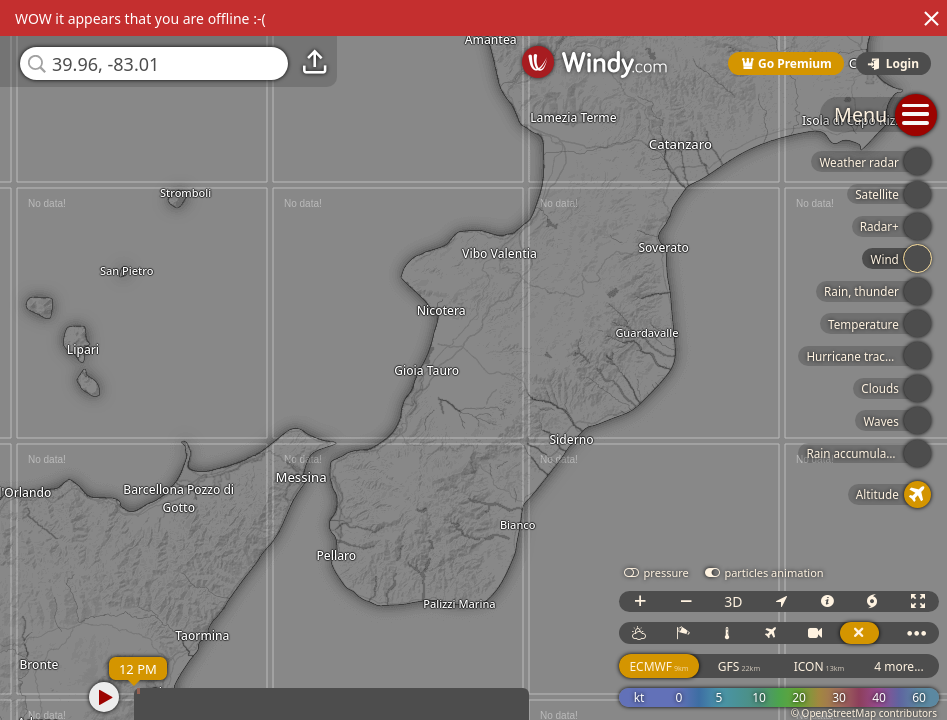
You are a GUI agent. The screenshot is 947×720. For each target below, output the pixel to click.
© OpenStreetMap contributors (864, 713)
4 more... (899, 666)
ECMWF (658, 666)
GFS (739, 666)
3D (733, 601)
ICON (819, 666)
